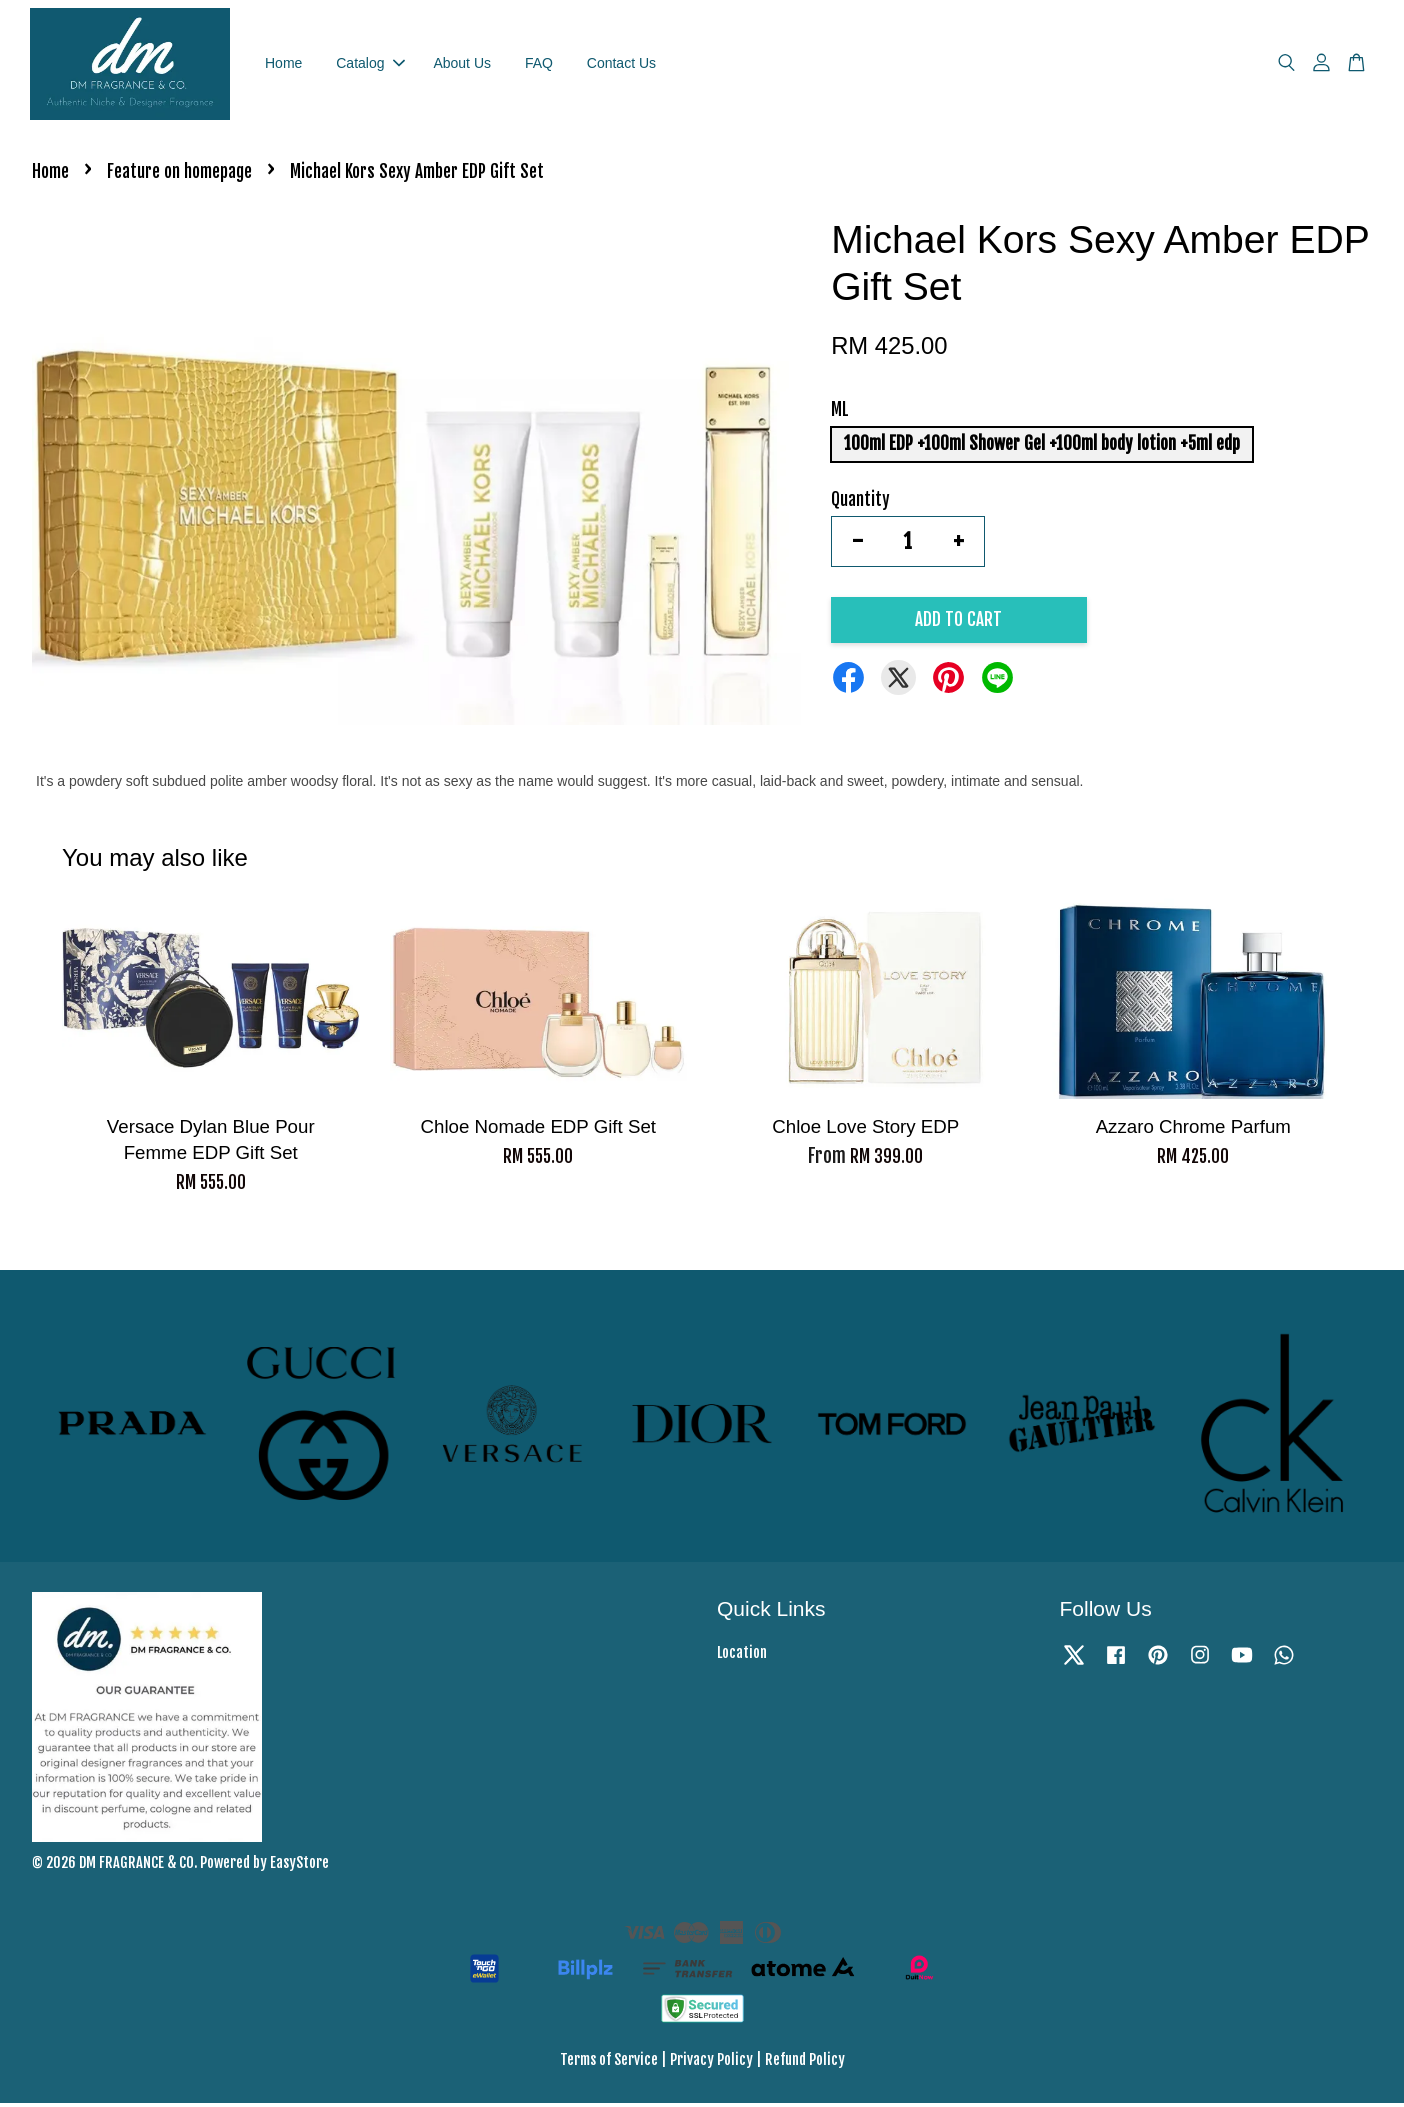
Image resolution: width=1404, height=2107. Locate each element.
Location (742, 1656)
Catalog (370, 65)
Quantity (860, 503)
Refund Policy (805, 2064)
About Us (462, 65)
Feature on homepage (179, 176)
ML (840, 414)
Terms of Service (609, 2064)
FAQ (539, 65)
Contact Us (621, 65)
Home (283, 65)
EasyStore (299, 1866)
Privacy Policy (711, 2064)
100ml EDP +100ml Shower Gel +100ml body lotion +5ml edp (1042, 448)
